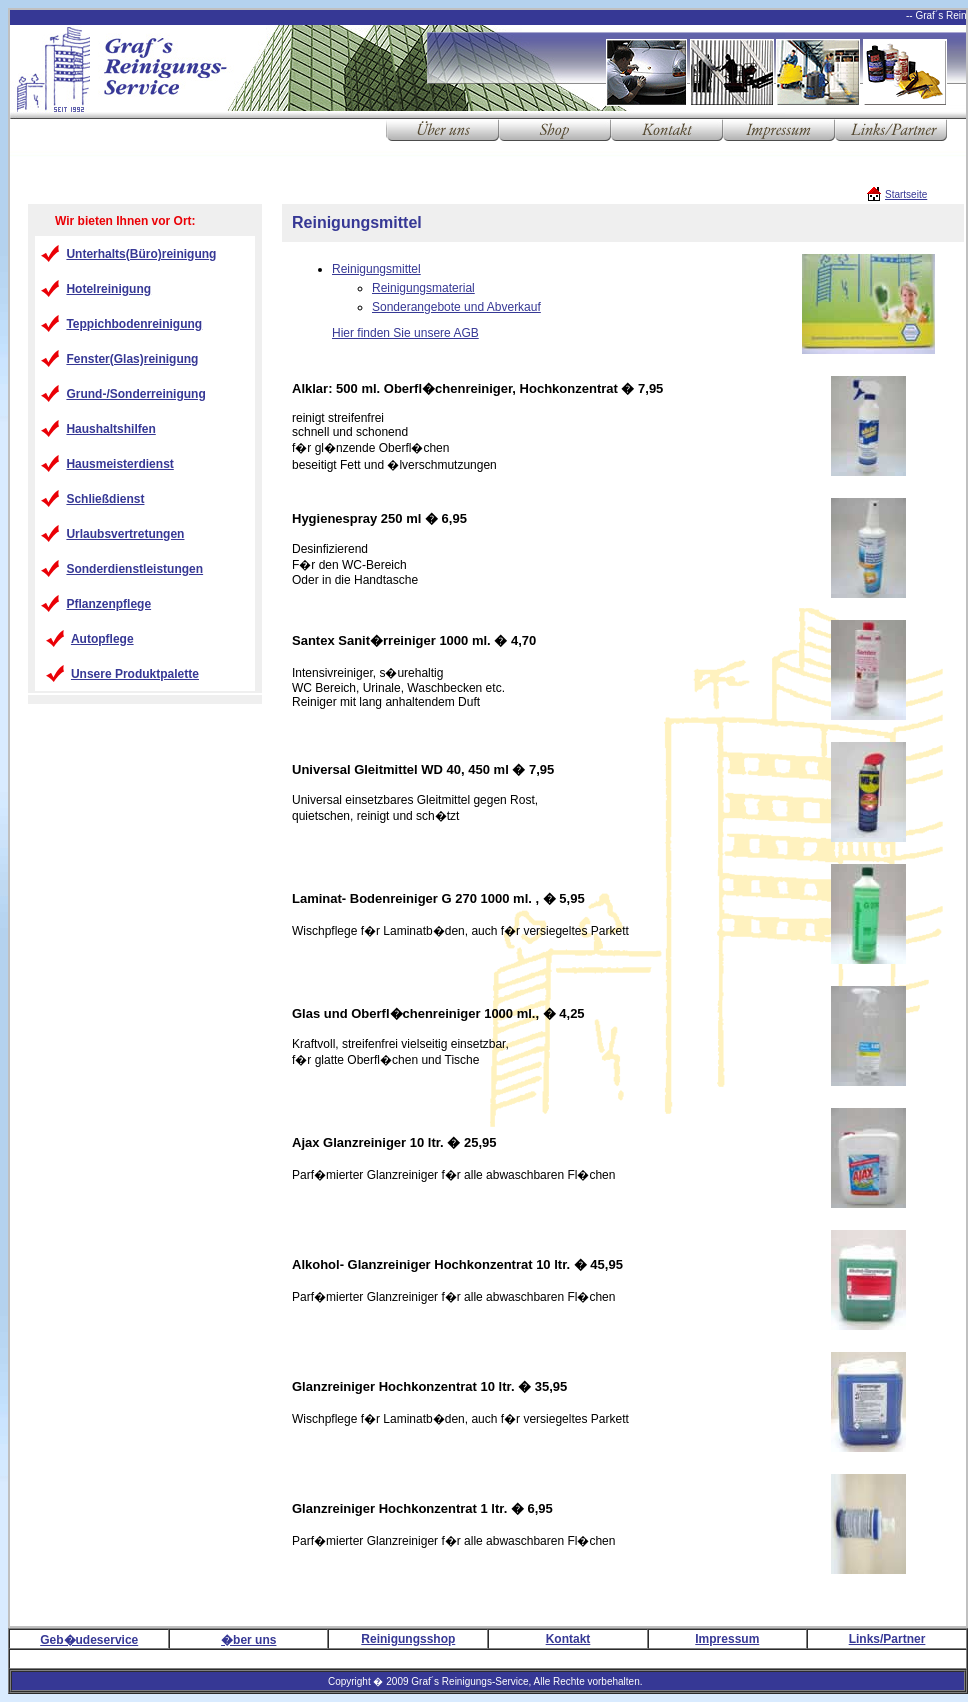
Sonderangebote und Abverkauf (456, 307)
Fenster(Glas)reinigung (132, 359)
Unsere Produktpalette (135, 674)
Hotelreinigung (108, 289)
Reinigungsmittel (376, 269)
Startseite (906, 194)
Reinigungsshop (408, 1639)
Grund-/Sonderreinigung (135, 394)
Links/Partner (887, 1639)
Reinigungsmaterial (423, 288)
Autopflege (102, 639)
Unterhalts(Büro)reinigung (141, 254)
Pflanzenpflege (108, 604)
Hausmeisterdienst (119, 464)
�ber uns (248, 1640)
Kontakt (568, 1639)
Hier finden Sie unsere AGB (405, 333)
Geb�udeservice (89, 1640)
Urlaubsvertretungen (125, 534)
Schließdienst (105, 499)
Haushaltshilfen (110, 429)
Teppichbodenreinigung (134, 324)
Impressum (727, 1639)
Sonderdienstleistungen (134, 569)
